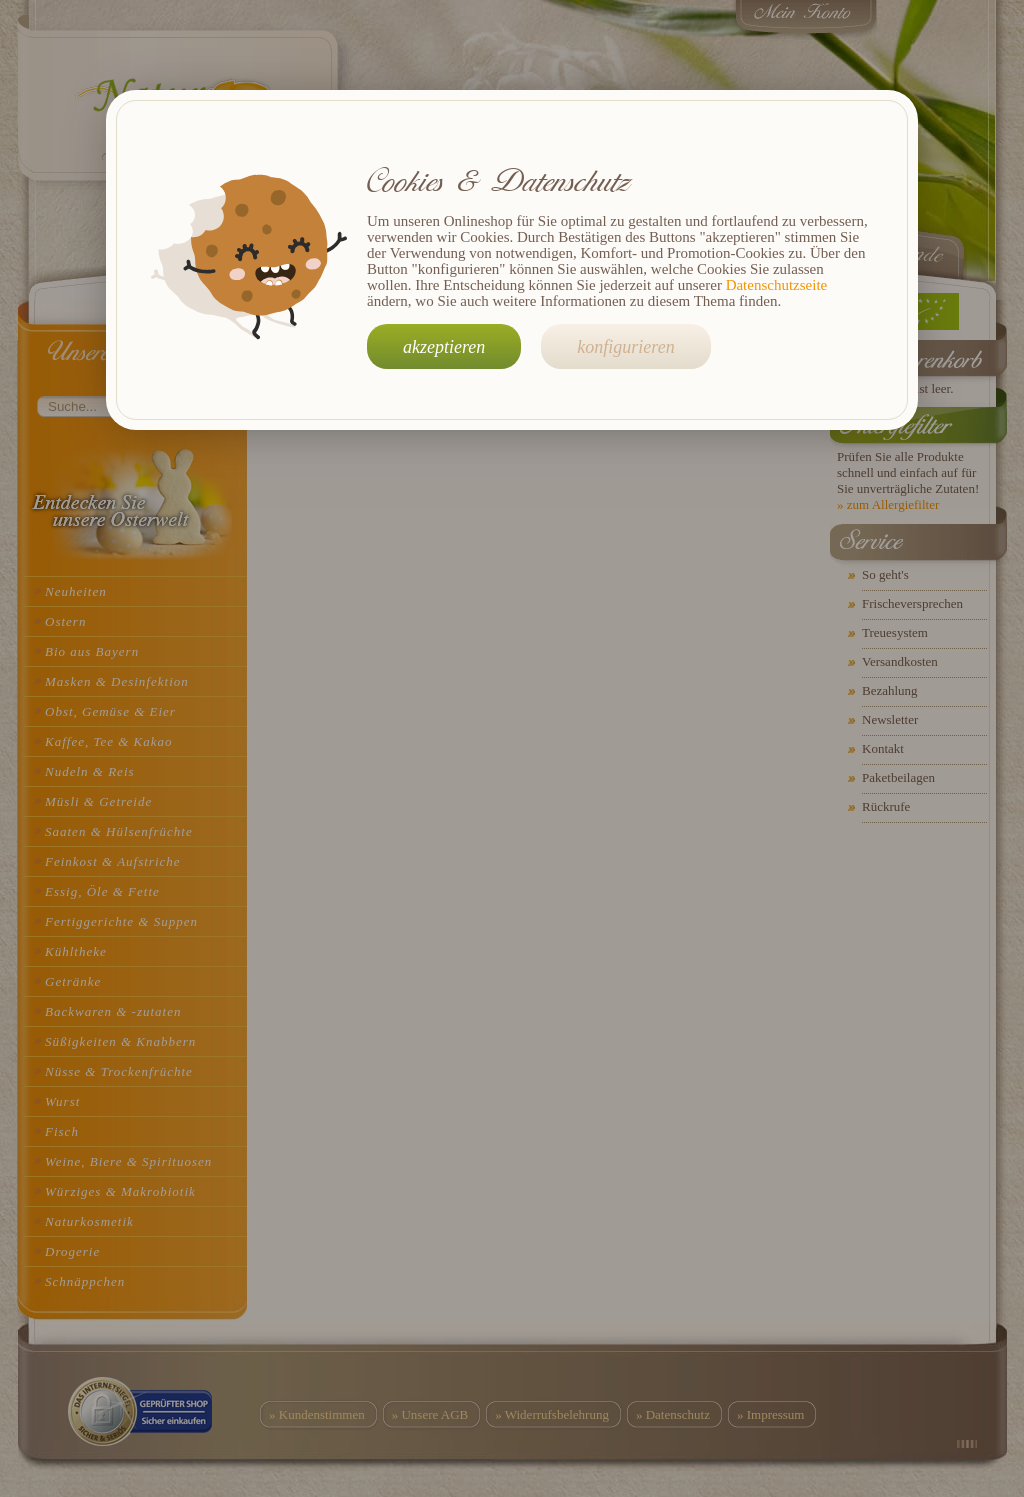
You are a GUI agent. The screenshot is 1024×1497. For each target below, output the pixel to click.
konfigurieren (625, 347)
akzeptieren (444, 347)
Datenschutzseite (777, 285)
